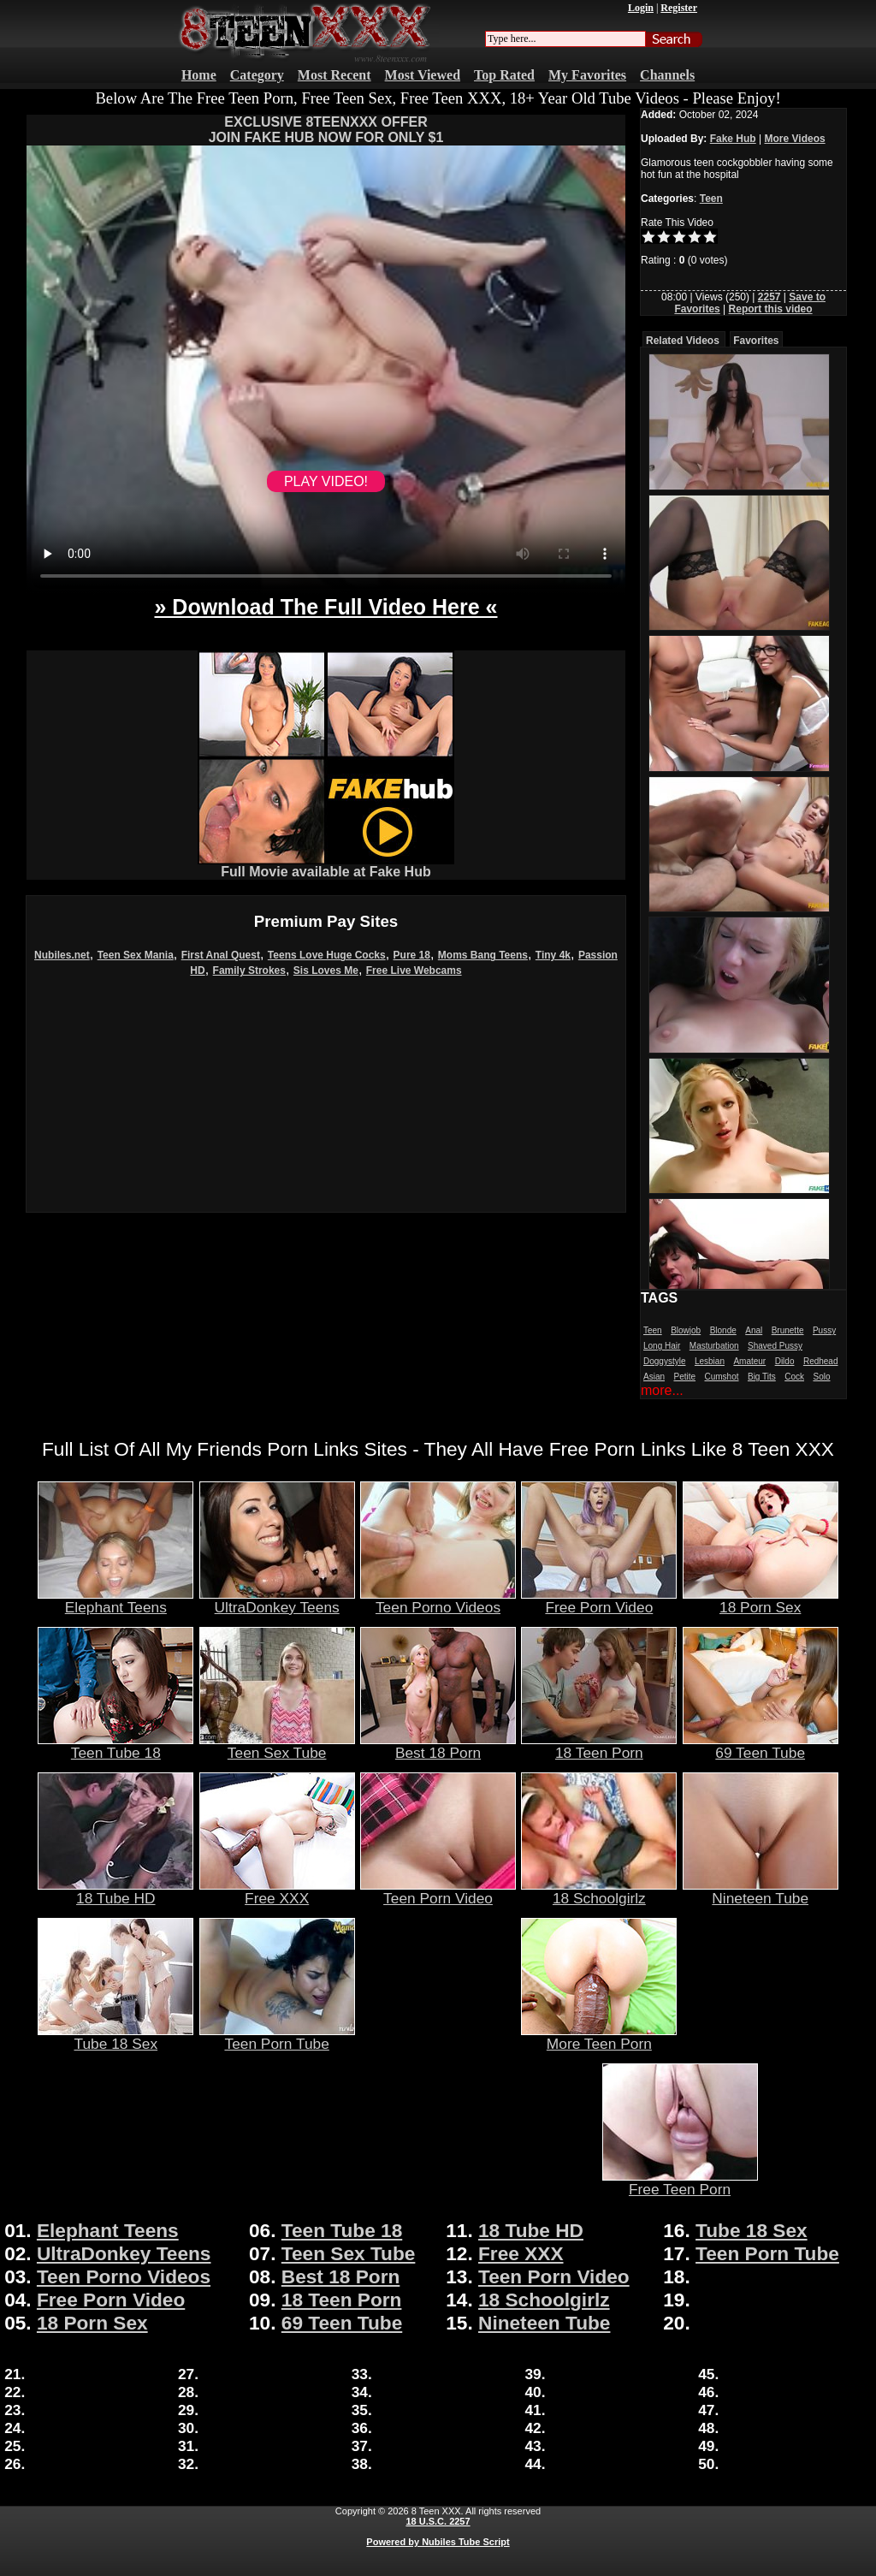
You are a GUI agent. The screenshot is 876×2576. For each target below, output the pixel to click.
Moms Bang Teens (483, 955)
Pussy (824, 1330)
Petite (684, 1376)
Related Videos (682, 341)
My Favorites (587, 75)
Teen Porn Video (438, 1891)
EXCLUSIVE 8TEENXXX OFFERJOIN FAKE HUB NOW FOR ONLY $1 (326, 130)
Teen (711, 199)
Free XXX (277, 1891)
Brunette (788, 1330)
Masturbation (714, 1345)
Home (198, 75)
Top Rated (504, 75)
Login (641, 8)
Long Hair (661, 1345)
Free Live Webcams (414, 970)
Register (678, 8)
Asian (654, 1376)
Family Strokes (249, 970)
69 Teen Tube (760, 1745)
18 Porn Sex (760, 1600)
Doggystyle (664, 1361)
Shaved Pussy (775, 1345)
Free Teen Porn (680, 2182)
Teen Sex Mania (136, 955)
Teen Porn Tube (277, 2036)
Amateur (749, 1361)
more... (662, 1390)
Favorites (755, 341)
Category (257, 75)
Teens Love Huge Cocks (327, 955)
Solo (821, 1376)
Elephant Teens (115, 1600)
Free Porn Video (599, 1600)
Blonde (723, 1330)
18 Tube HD (115, 1891)
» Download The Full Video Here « (325, 607)
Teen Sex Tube (277, 1745)
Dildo (785, 1361)
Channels (667, 75)
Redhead (820, 1361)
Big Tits (762, 1376)
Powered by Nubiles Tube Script (437, 2542)
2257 (769, 297)
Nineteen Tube (760, 1891)
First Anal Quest (220, 955)
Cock (794, 1376)
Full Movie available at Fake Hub (326, 865)
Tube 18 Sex (115, 2036)
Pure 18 (412, 955)
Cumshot (722, 1376)
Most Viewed (422, 75)
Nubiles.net (62, 955)
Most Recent (334, 75)
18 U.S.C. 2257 (437, 2521)
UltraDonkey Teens (277, 1600)
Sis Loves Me (325, 970)
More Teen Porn (599, 2036)
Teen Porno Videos (438, 1600)
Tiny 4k (553, 955)
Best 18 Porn (438, 1745)
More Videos (795, 139)
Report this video (771, 309)
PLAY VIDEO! (326, 481)
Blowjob (686, 1330)
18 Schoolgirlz (599, 1891)
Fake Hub (733, 139)
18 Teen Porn (599, 1745)
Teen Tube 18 (115, 1745)
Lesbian (710, 1361)
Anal (753, 1330)
